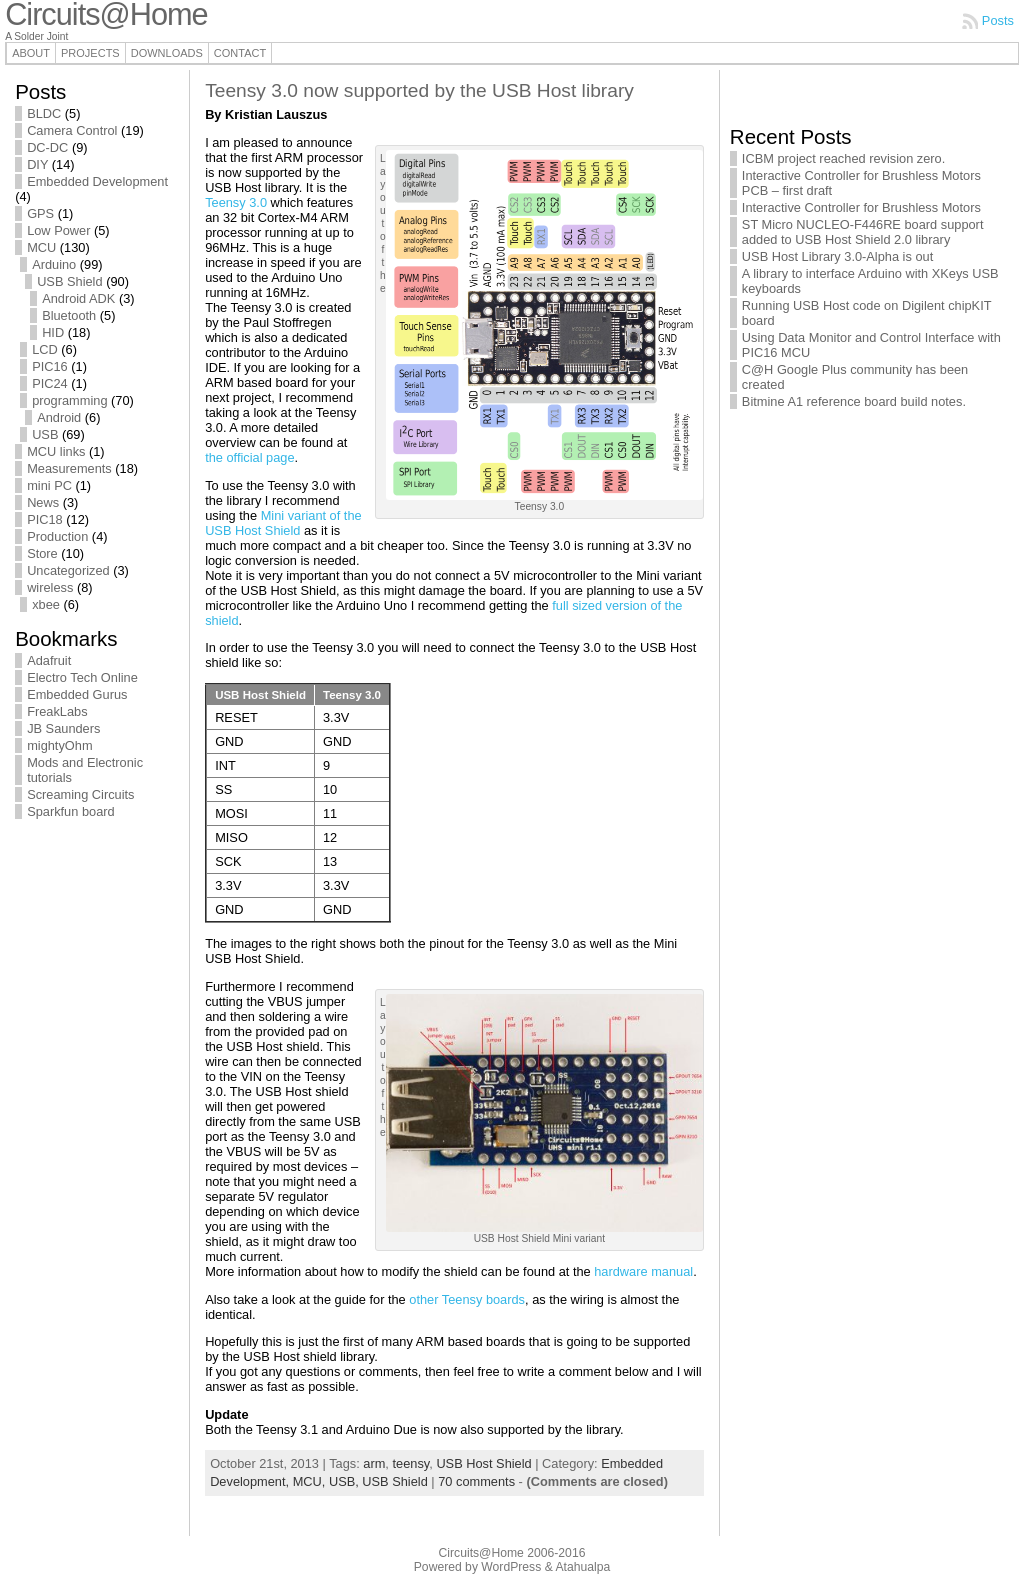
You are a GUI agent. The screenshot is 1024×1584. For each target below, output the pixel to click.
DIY (37, 164)
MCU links (56, 451)
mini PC (49, 485)
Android (59, 417)
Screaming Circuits (80, 794)
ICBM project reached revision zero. (843, 158)
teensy (410, 1463)
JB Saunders (63, 728)
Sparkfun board (71, 811)
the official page (249, 457)
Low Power (58, 230)
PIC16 (50, 366)
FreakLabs (57, 711)
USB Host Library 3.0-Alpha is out (837, 256)
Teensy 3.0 (236, 202)
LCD (45, 349)
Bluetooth (69, 315)
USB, (345, 1481)
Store (42, 553)
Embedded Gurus (77, 694)
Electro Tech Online (82, 677)
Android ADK (78, 298)
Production (57, 536)
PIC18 (45, 519)
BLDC (44, 113)
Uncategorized (68, 570)
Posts (998, 20)
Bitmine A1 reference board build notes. (854, 401)
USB (45, 434)
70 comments (476, 1481)
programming (69, 400)
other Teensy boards (467, 1299)
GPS (40, 213)
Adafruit (49, 660)
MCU (41, 247)
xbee (46, 604)
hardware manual (643, 1271)
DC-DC (47, 147)
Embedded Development (97, 181)
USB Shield (69, 281)
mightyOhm (59, 745)
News (43, 502)
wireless (50, 587)
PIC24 (50, 383)
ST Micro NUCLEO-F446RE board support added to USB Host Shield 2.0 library (863, 232)
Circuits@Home (481, 1553)
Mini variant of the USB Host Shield (283, 523)
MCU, (311, 1481)
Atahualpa (582, 1567)
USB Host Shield (483, 1463)
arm (374, 1463)
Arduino (54, 264)
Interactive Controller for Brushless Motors (861, 207)
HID (53, 332)
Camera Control (72, 130)
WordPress (511, 1567)
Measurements (69, 468)
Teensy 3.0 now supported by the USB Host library (419, 90)
